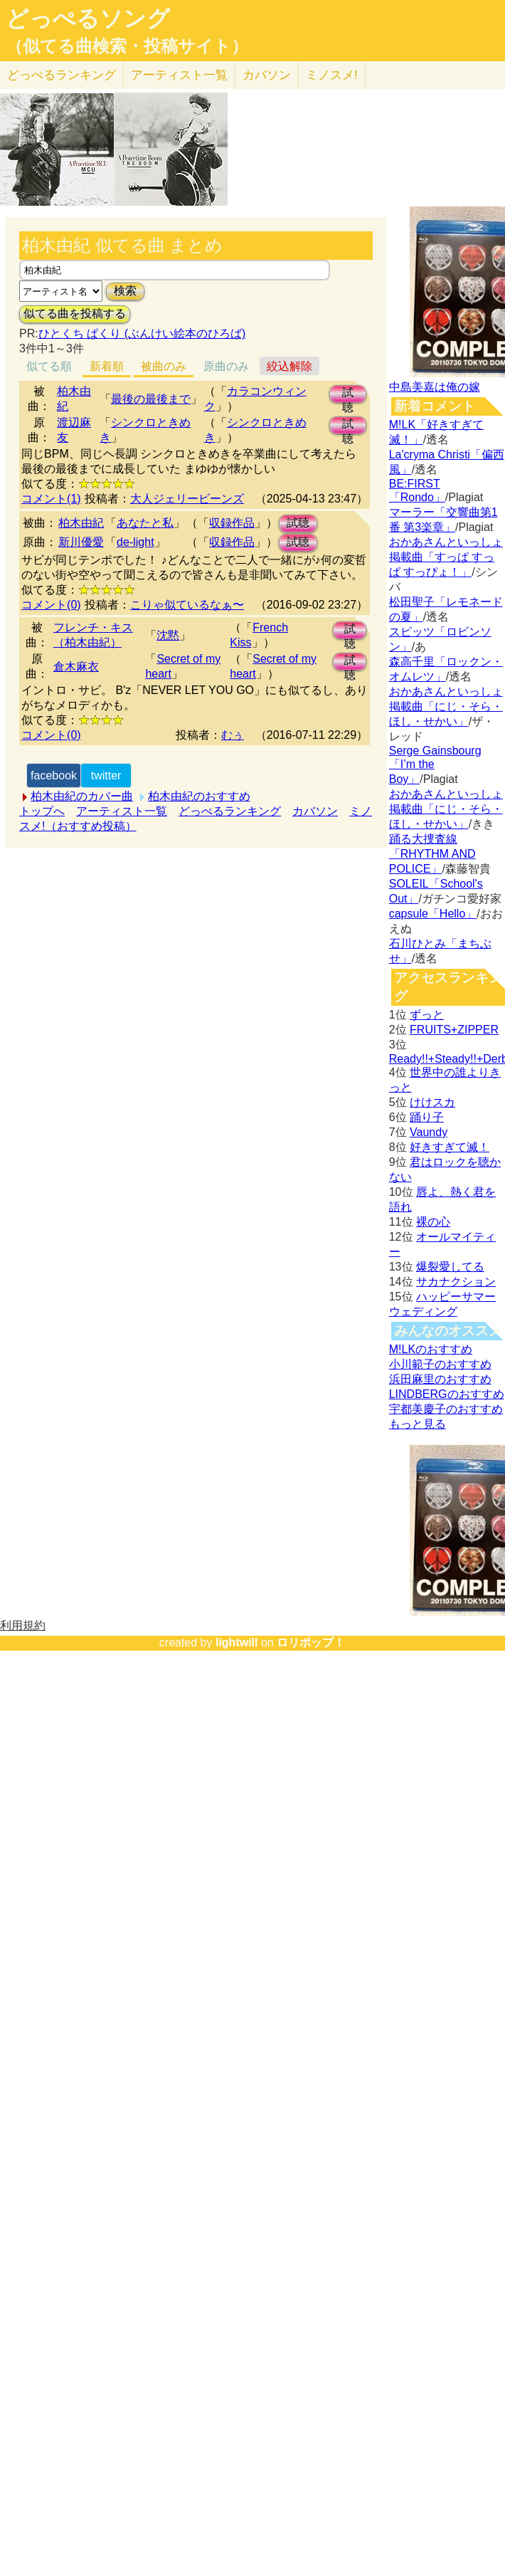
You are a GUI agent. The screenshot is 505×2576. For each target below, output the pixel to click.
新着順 (107, 366)
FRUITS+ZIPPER (454, 1030)
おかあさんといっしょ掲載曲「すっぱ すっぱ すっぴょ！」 (446, 557)
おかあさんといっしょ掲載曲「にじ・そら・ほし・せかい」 (446, 706)
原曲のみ (226, 366)
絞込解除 (289, 366)
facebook (54, 775)
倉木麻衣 (76, 667)
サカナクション (456, 1282)
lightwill (237, 1642)
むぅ (232, 735)
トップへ (42, 811)
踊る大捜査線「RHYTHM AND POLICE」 (432, 854)
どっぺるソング (88, 18)
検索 (125, 291)
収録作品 (232, 523)
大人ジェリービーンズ (187, 499)
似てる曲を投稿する (74, 313)
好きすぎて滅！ (449, 1147)
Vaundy (428, 1132)
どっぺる (61, 75)
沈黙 (167, 635)
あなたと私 (145, 523)
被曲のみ (163, 366)
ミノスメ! (332, 75)
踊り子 (427, 1117)
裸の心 (433, 1222)
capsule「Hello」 (433, 914)
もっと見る (417, 1424)
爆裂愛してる (450, 1267)
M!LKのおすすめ (430, 1349)
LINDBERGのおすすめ (446, 1394)
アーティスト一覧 (121, 811)
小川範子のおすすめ (440, 1364)
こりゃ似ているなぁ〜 (187, 605)
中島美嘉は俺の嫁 (434, 387)
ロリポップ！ (311, 1642)
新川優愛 (81, 542)
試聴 (348, 395)
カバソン (267, 75)
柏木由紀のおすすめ (199, 796)
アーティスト (179, 75)
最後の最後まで (151, 399)
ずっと (427, 1015)
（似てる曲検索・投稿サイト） (127, 46)
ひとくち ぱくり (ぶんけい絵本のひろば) (142, 333)
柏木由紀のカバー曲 (82, 796)
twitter (106, 775)
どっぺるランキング (230, 811)
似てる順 (49, 366)
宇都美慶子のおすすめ (446, 1409)
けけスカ (432, 1102)
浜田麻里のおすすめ (440, 1379)
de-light (135, 542)
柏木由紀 (81, 523)
